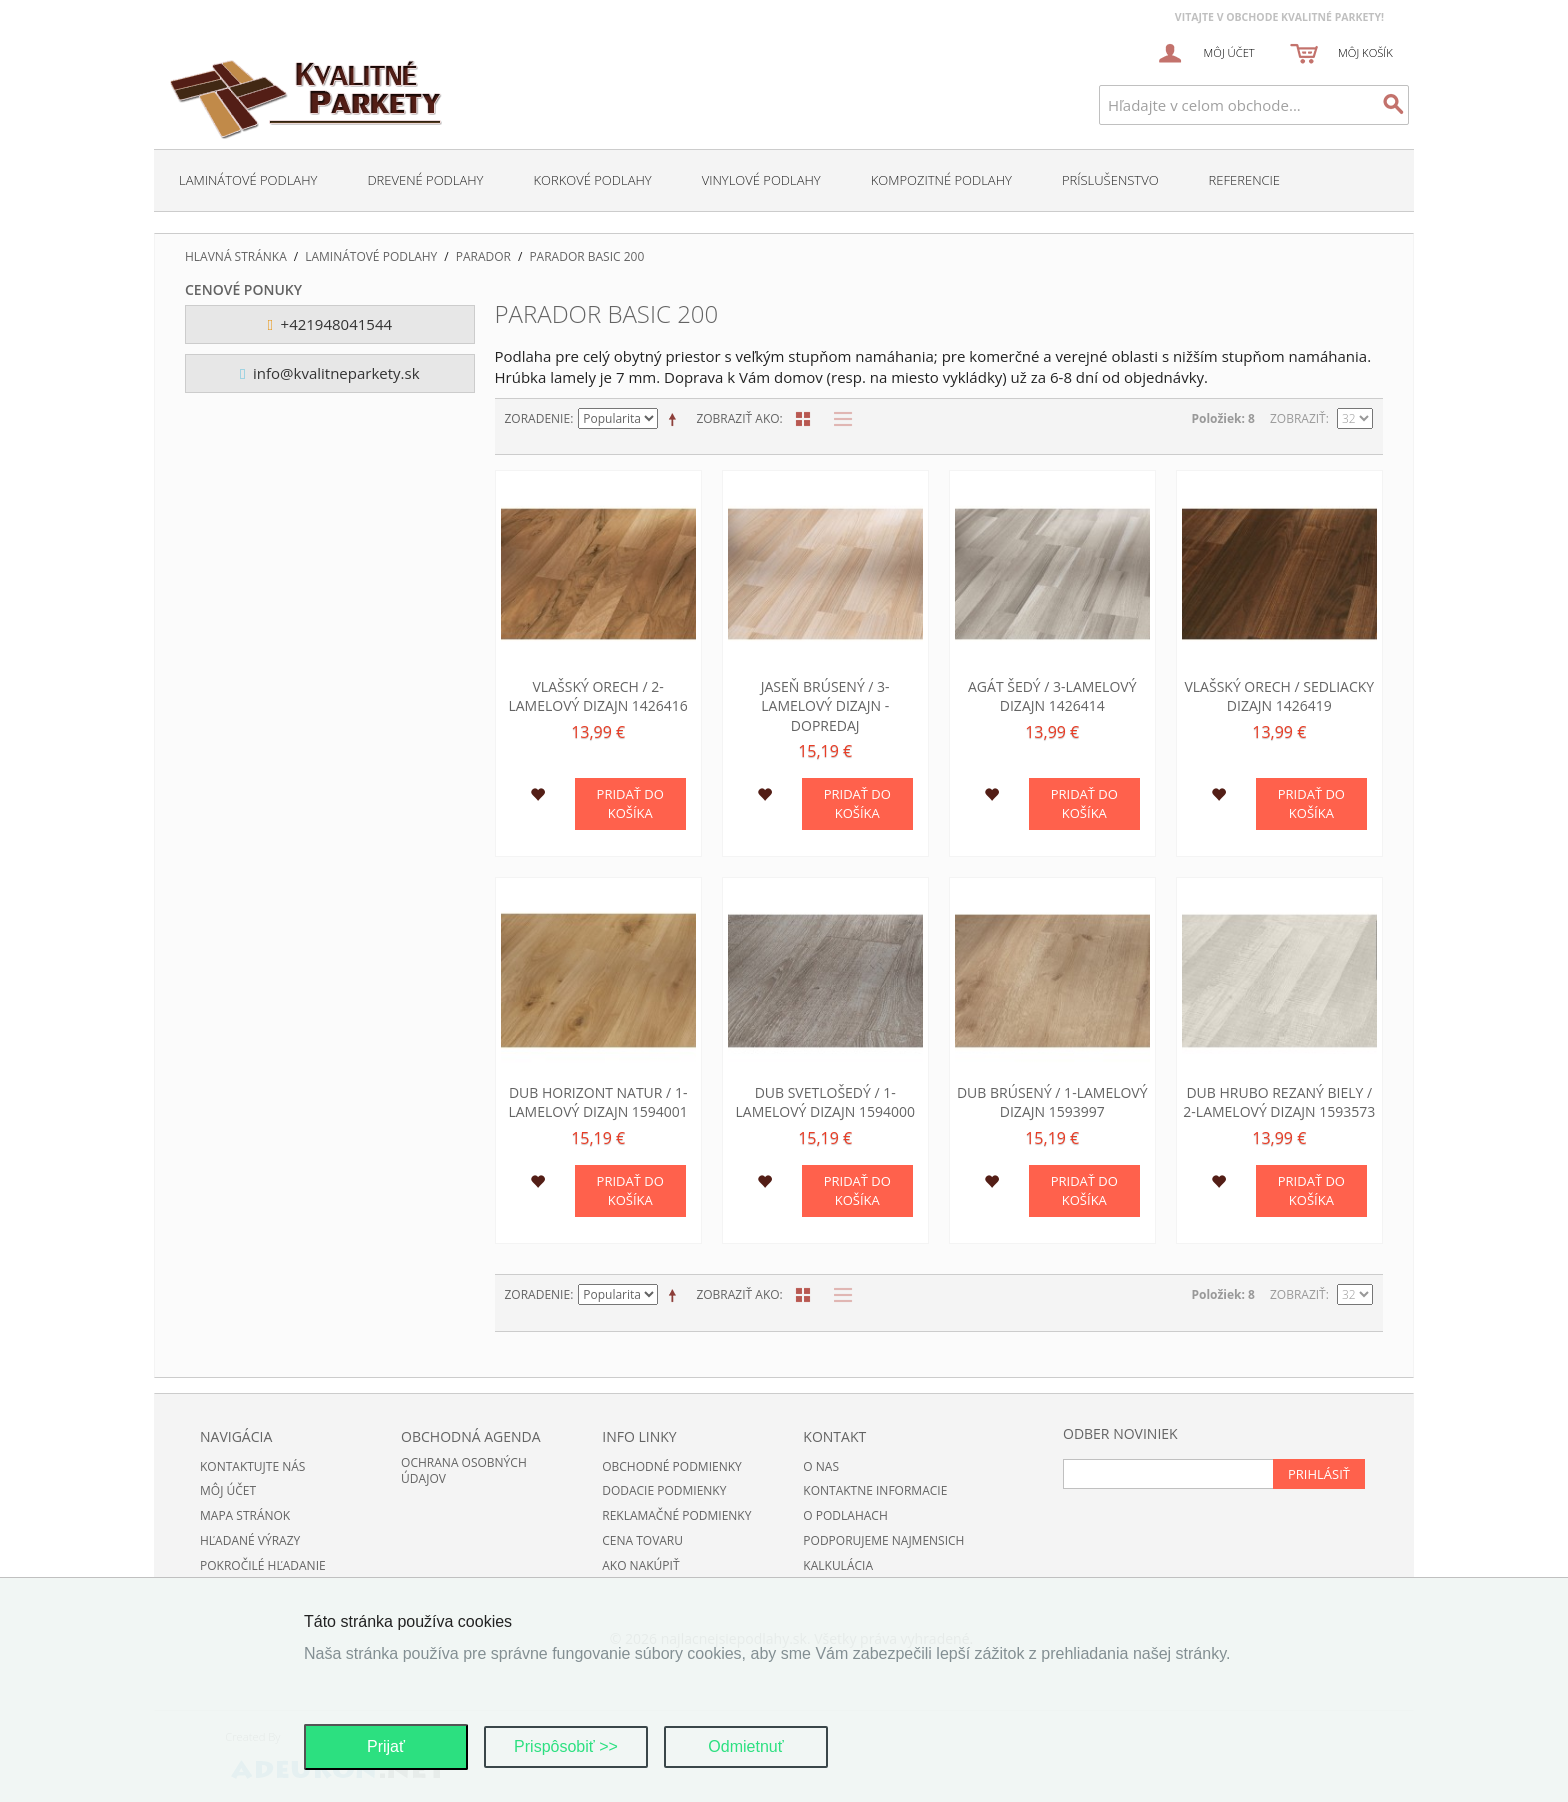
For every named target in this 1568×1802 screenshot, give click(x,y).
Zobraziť (1298, 418)
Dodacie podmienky (664, 1490)
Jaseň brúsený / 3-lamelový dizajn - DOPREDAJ (825, 706)
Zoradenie (538, 418)
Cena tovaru (642, 1540)
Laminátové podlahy (248, 180)
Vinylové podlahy (761, 180)
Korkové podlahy (592, 180)
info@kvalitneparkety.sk (330, 373)
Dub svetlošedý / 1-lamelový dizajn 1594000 (824, 1102)
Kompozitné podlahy (941, 180)
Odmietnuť (745, 1746)
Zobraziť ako (737, 418)
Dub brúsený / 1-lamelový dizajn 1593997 (1052, 1102)
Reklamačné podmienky (676, 1515)
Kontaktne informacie (875, 1490)
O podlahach (845, 1515)
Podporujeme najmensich (883, 1540)
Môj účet (228, 1490)
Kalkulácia (838, 1565)
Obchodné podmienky (672, 1466)
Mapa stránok (245, 1515)
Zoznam (838, 419)
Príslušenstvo (1110, 180)
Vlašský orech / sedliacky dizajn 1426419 (1279, 696)
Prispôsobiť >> (566, 1746)
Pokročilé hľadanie (263, 1565)
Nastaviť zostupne (676, 419)
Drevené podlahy (425, 180)
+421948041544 (329, 324)
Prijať (386, 1746)
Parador (483, 257)
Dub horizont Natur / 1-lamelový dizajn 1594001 (597, 1102)
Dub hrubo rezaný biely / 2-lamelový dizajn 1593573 (1279, 1102)
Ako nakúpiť (640, 1565)
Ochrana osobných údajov (464, 1471)
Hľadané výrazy (250, 1540)
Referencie (1244, 180)
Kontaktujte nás (252, 1466)
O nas (821, 1466)
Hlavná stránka (236, 257)
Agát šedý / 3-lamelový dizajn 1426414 (1052, 696)
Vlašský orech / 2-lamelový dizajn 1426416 (597, 696)
